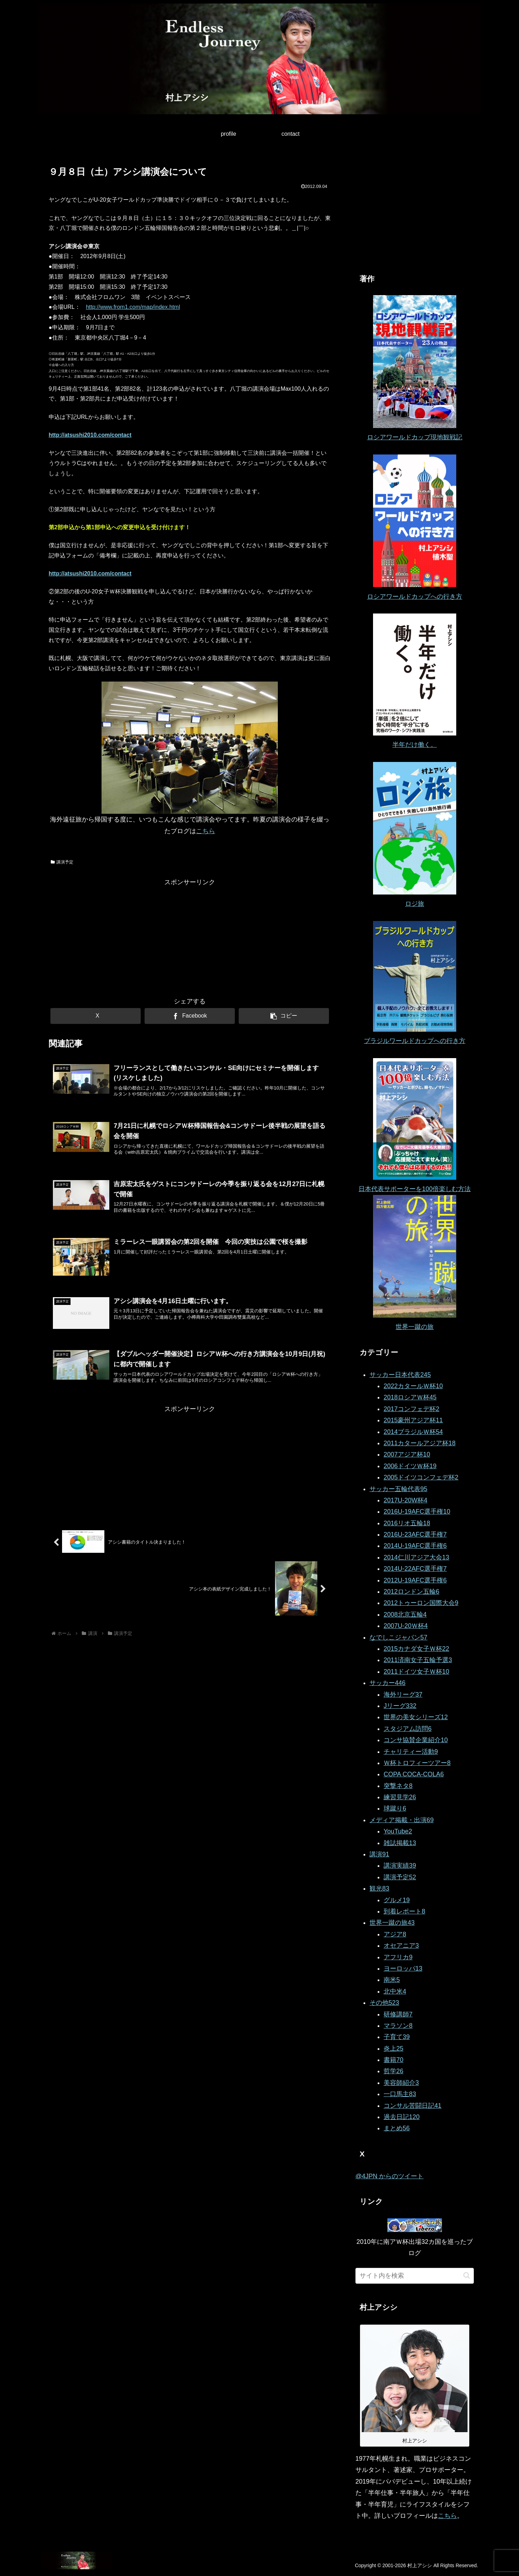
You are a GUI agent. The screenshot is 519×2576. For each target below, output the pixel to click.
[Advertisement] (190, 937)
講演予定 (62, 862)
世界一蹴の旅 (415, 1326)
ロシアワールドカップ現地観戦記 (414, 437)
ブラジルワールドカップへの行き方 (414, 1040)
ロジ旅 (414, 903)
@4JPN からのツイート (389, 2176)
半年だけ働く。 (414, 744)
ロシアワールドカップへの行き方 (414, 596)
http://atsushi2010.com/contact (90, 435)
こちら (205, 831)
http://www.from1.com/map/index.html (133, 307)
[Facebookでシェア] (190, 1016)
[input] (414, 2276)
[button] (284, 1016)
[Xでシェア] (95, 1016)
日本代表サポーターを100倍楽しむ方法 (415, 1188)
